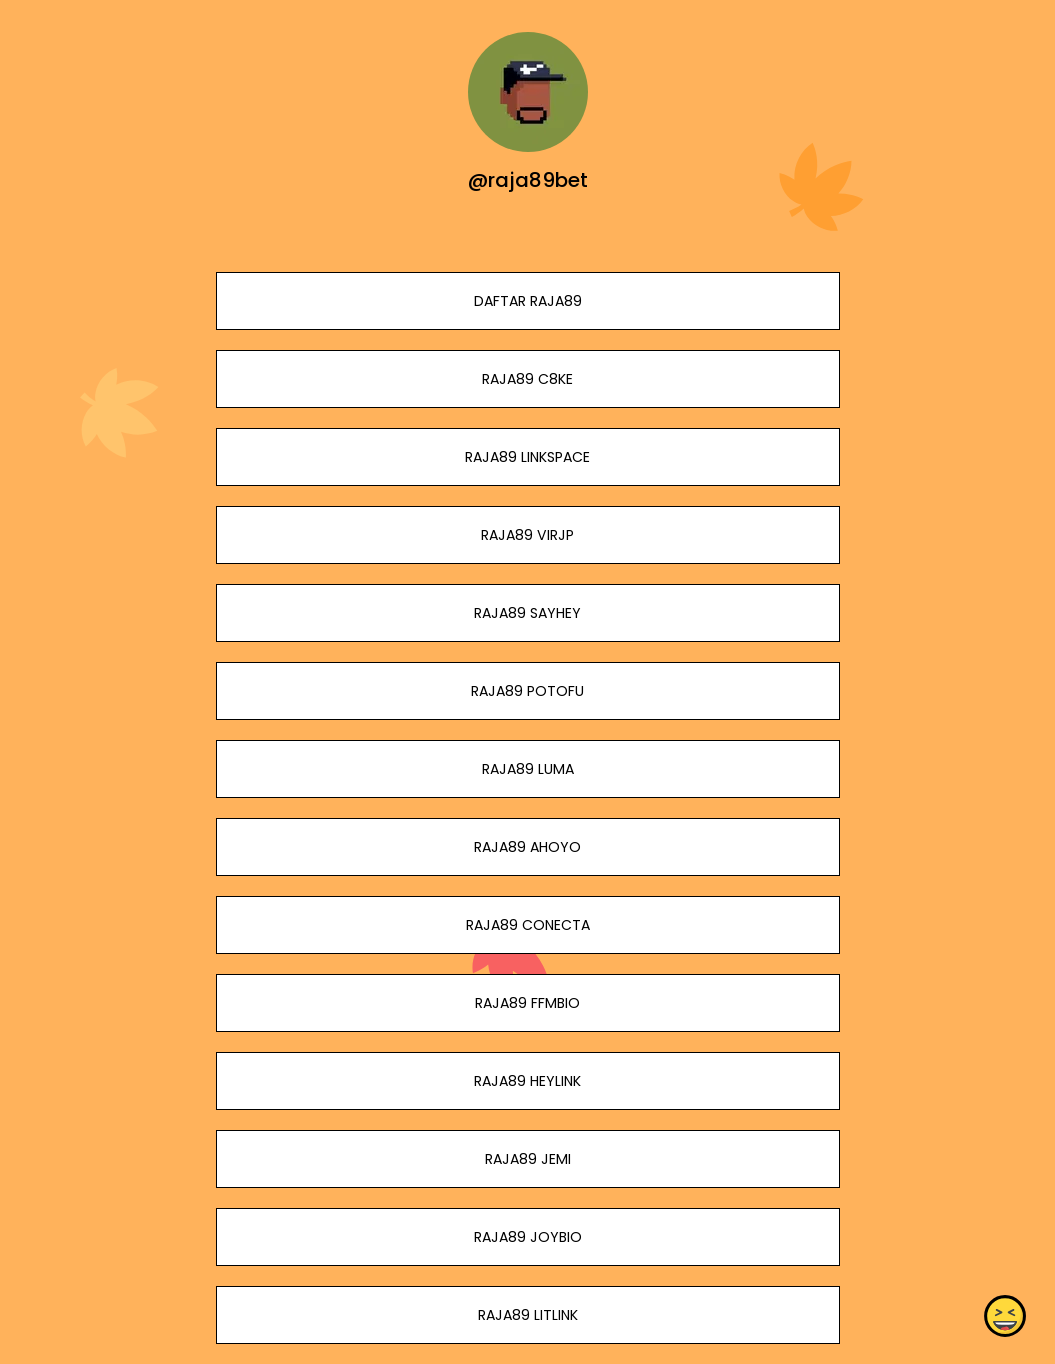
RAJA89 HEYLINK (527, 1081)
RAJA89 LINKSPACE (527, 457)
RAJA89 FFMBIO (527, 1003)
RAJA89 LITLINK (527, 1315)
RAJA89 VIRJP (527, 535)
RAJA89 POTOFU (527, 691)
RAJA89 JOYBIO (527, 1237)
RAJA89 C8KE (527, 379)
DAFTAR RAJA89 (527, 301)
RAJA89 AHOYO (527, 847)
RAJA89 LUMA (527, 769)
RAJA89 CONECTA (527, 925)
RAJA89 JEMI (527, 1159)
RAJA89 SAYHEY (527, 613)
